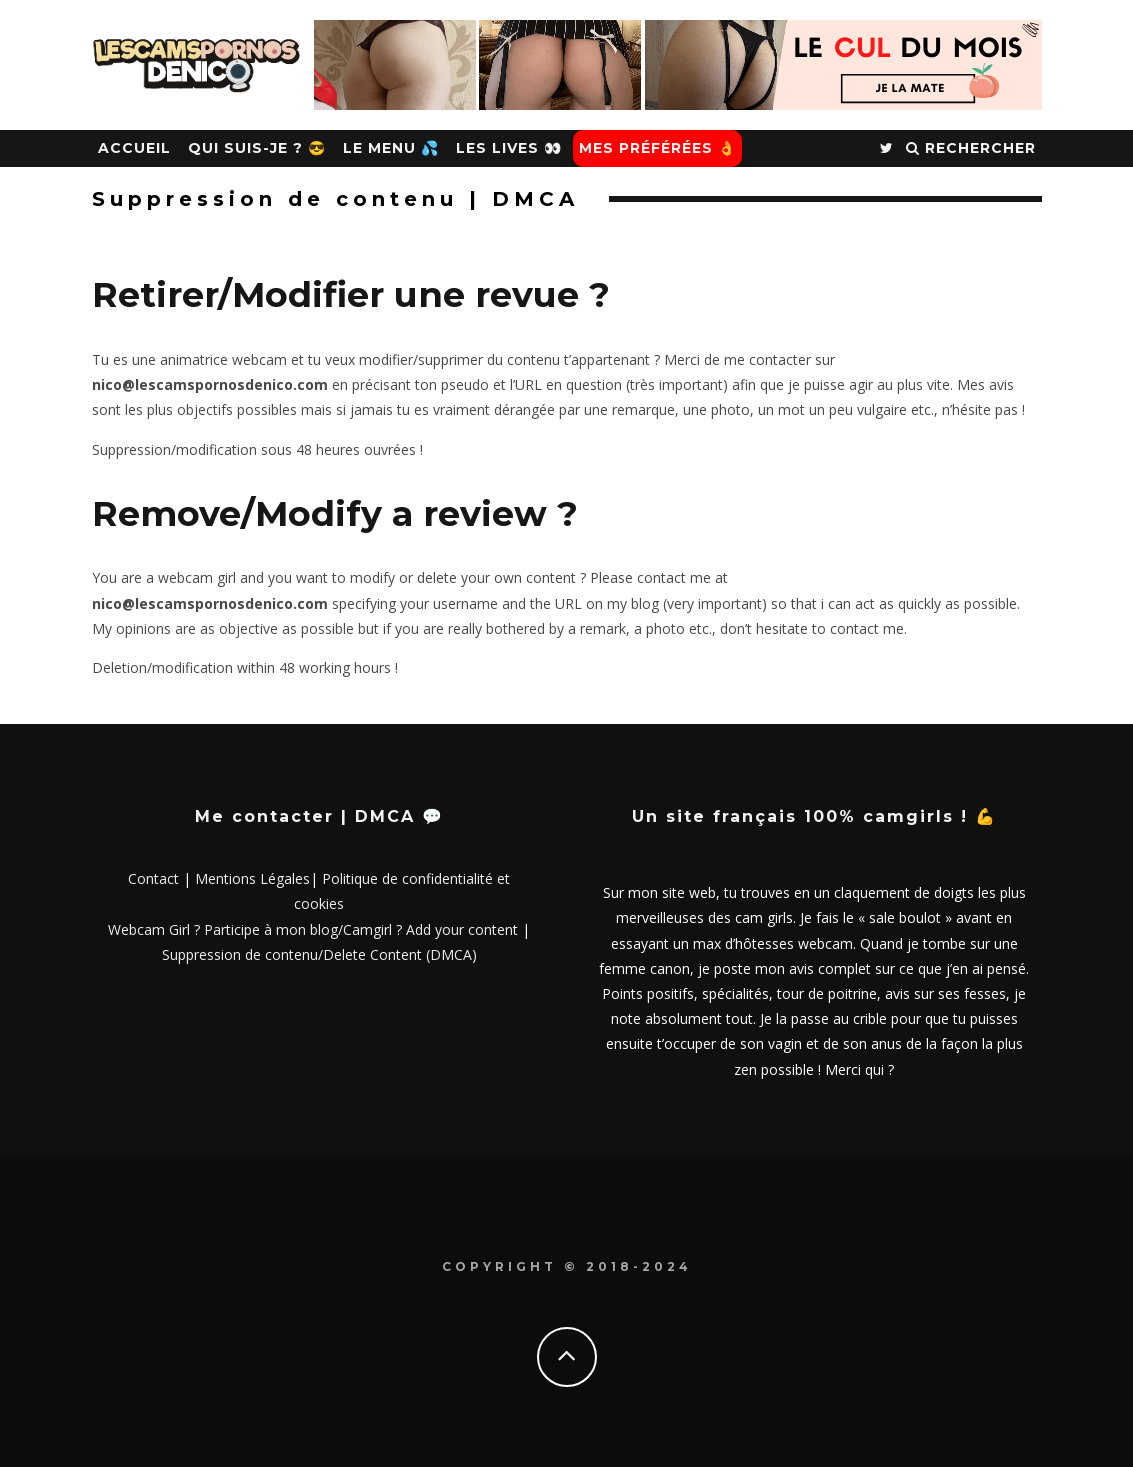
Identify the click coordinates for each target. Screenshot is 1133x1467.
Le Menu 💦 (391, 148)
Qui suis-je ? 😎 (257, 148)
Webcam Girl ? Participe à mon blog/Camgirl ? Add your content (313, 929)
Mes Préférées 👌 (657, 148)
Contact (153, 878)
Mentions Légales (252, 878)
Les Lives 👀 (509, 148)
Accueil (134, 148)
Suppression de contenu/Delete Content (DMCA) (319, 954)
